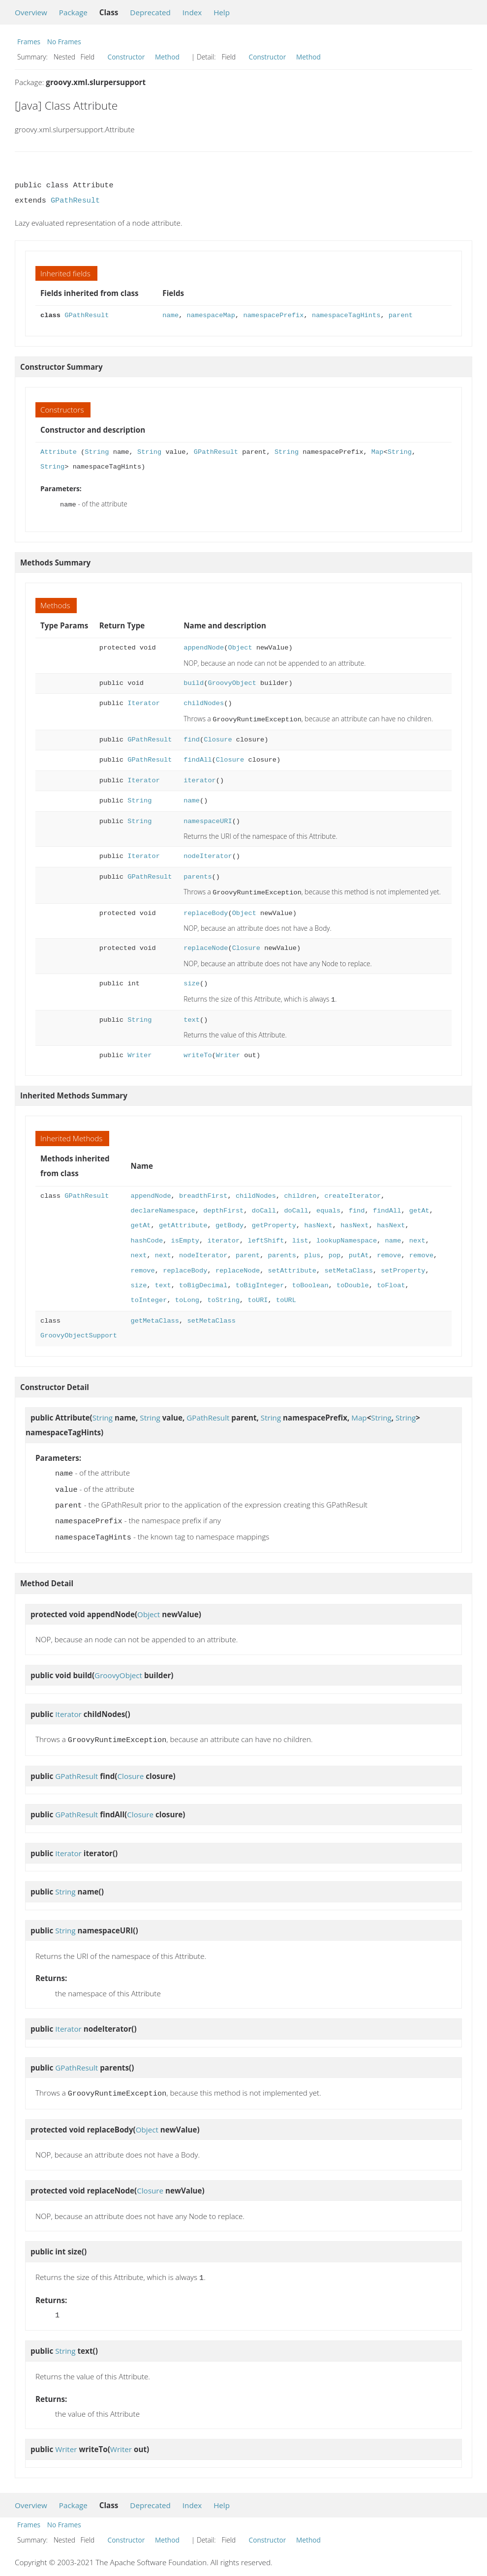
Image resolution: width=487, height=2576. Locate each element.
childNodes (203, 702)
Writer (139, 1051)
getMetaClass (155, 1317)
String (97, 452)
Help (221, 12)
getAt (419, 1207)
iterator (199, 778)
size (191, 980)
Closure (218, 737)
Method (167, 56)
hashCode (147, 1237)
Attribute (58, 452)
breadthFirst (203, 1192)
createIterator (352, 1192)
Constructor (126, 56)
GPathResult (75, 201)
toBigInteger (260, 1281)
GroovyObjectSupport (78, 1331)
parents (197, 875)
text (191, 1016)
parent (401, 315)
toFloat (391, 1281)
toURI (257, 1296)
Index (192, 12)
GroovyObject (232, 682)
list (300, 1237)
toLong (187, 1296)
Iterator (143, 702)
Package (73, 12)
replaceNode (205, 945)
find (191, 737)
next (417, 1237)
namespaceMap (211, 315)
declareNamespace (163, 1207)
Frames (28, 41)
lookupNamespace (346, 1237)
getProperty (274, 1221)
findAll (197, 758)
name (170, 315)
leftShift (265, 1237)
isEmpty (185, 1237)
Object (240, 646)
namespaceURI (207, 819)
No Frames (64, 41)
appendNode (203, 646)
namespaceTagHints (346, 315)
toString (223, 1296)
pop (334, 1251)
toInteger (149, 1296)
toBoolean (310, 1281)
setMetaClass (348, 1267)
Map (377, 452)
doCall (264, 1207)
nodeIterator (207, 854)
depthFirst (223, 1207)
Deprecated (150, 12)
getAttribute (183, 1221)
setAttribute (292, 1267)
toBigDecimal (203, 1281)
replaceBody (205, 910)
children (300, 1192)
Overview (31, 12)
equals (328, 1207)
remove (389, 1251)
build (193, 682)
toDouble (352, 1281)
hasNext (318, 1221)
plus (312, 1251)
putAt (359, 1251)
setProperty (403, 1267)
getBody (229, 1221)
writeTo (197, 1051)
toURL (286, 1296)
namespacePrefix (273, 315)
